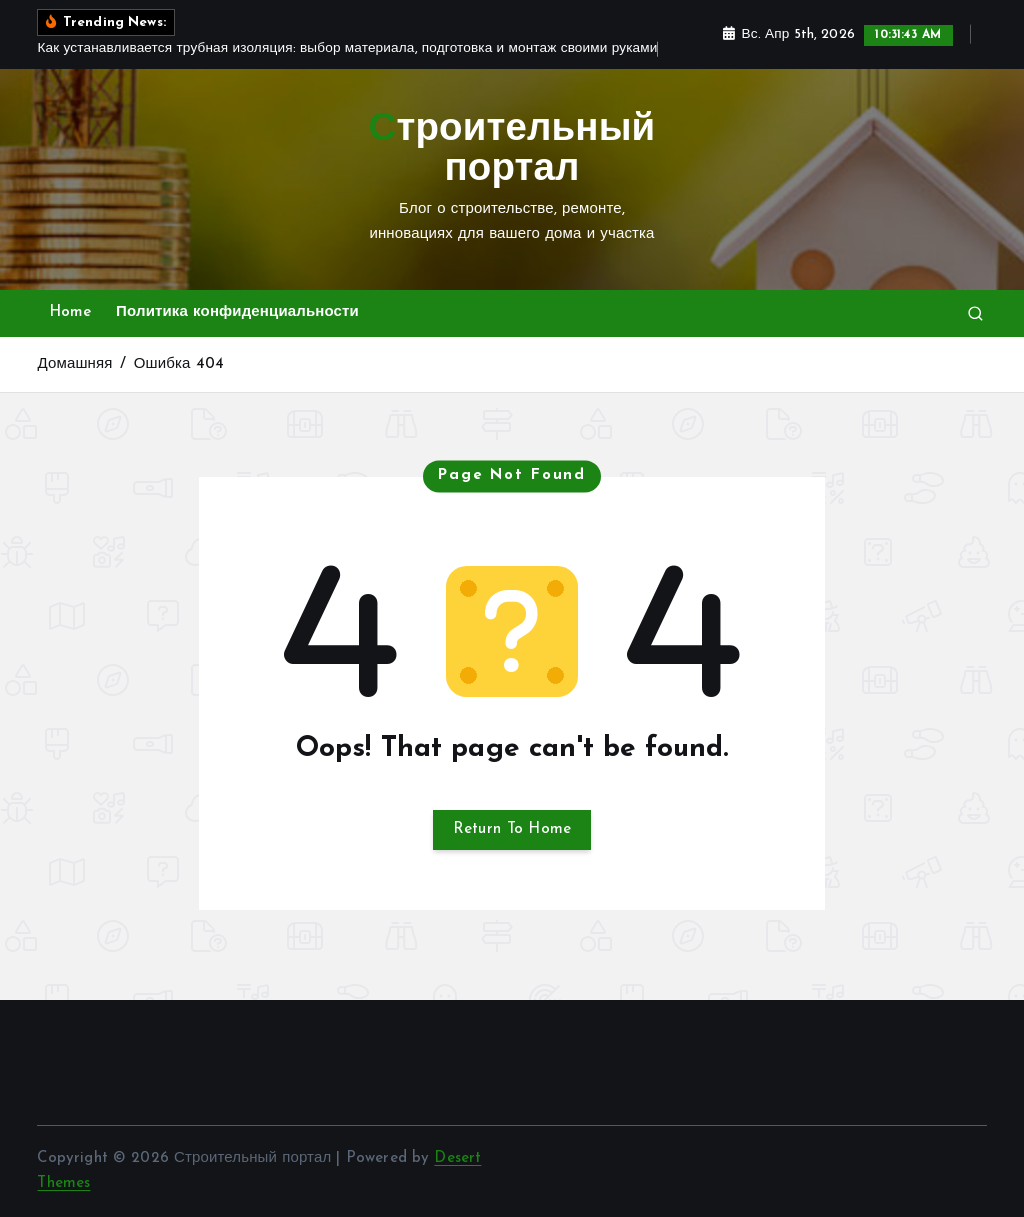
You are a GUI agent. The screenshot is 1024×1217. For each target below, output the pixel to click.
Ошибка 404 (179, 364)
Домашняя (74, 364)
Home (70, 312)
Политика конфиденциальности (237, 312)
